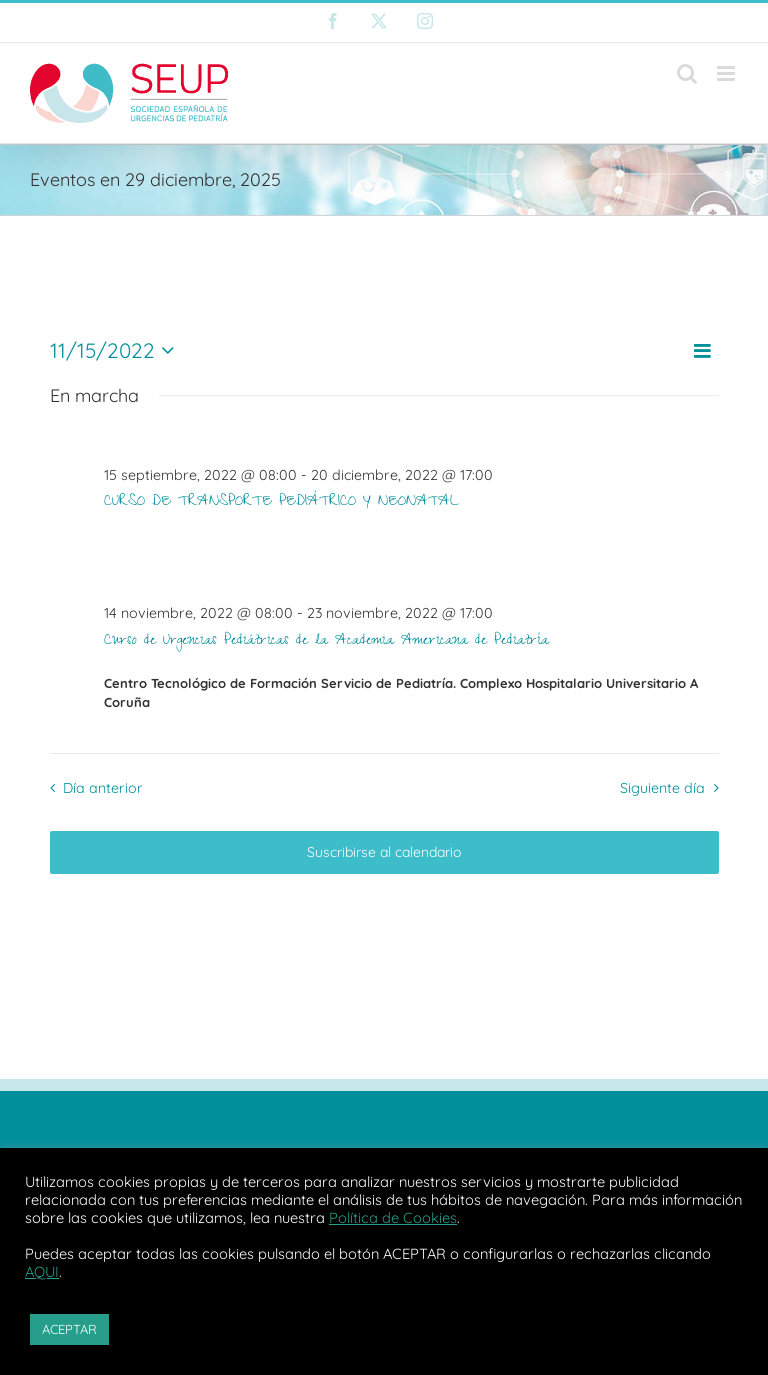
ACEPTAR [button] (69, 1329)
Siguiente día (662, 788)
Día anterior (103, 788)
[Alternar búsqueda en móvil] (687, 73)
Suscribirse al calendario (384, 852)
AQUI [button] (42, 1271)
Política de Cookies (393, 1217)
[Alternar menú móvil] (727, 73)
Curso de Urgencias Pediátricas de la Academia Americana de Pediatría (326, 642)
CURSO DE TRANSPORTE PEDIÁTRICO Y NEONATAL (281, 503)
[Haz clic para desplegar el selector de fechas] (116, 350)
